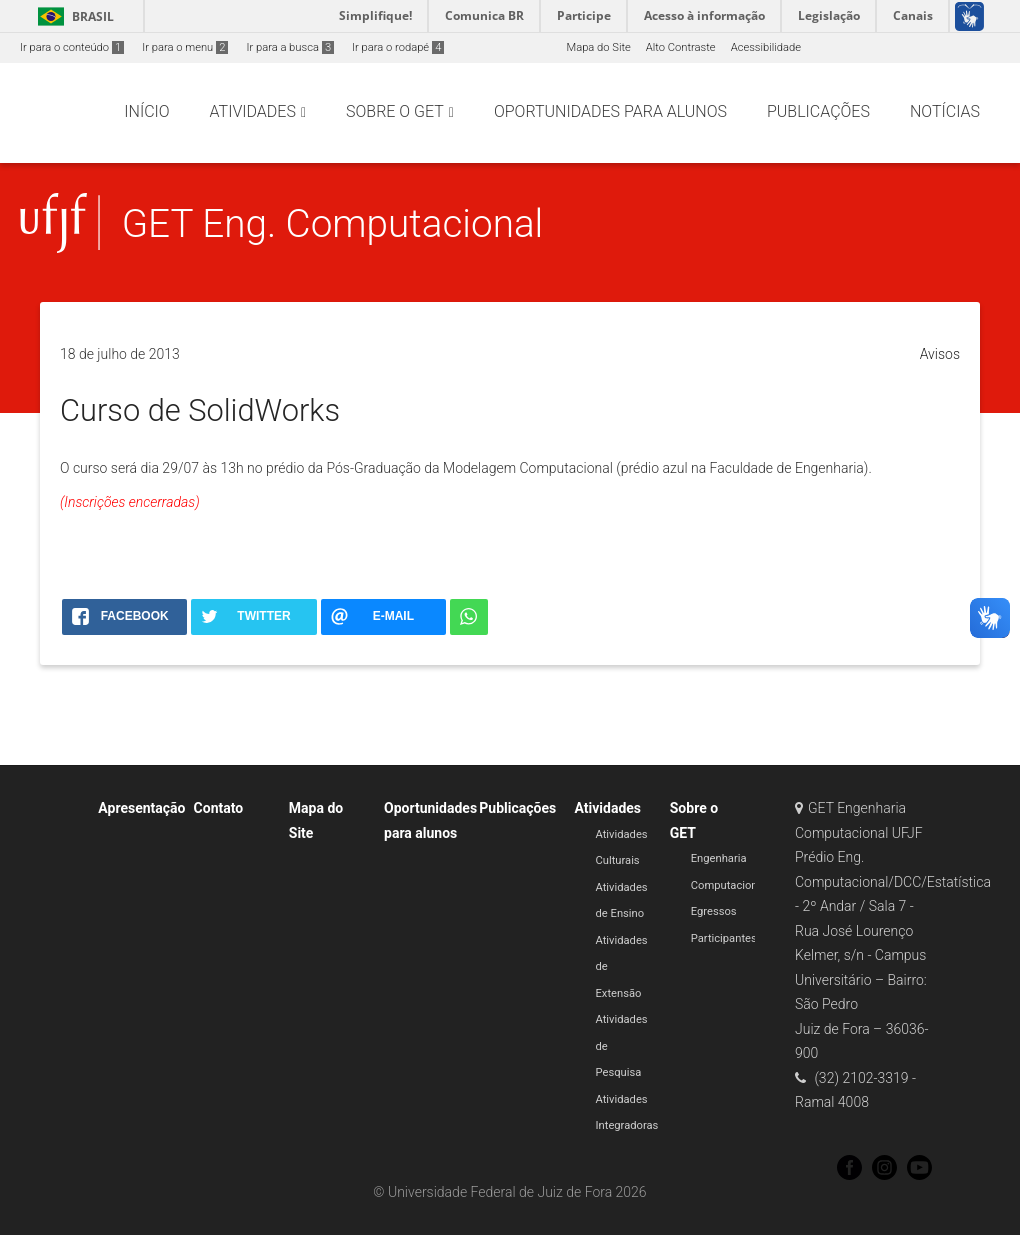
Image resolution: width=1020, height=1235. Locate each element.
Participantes (724, 938)
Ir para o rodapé (398, 47)
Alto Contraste (681, 47)
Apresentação (141, 808)
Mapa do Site (598, 47)
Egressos (714, 911)
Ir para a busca (290, 47)
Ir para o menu (185, 47)
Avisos (940, 354)
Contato (219, 808)
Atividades (608, 808)
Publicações (517, 808)
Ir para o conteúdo (72, 47)
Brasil (72, 16)
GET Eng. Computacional (333, 223)
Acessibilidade (766, 47)
